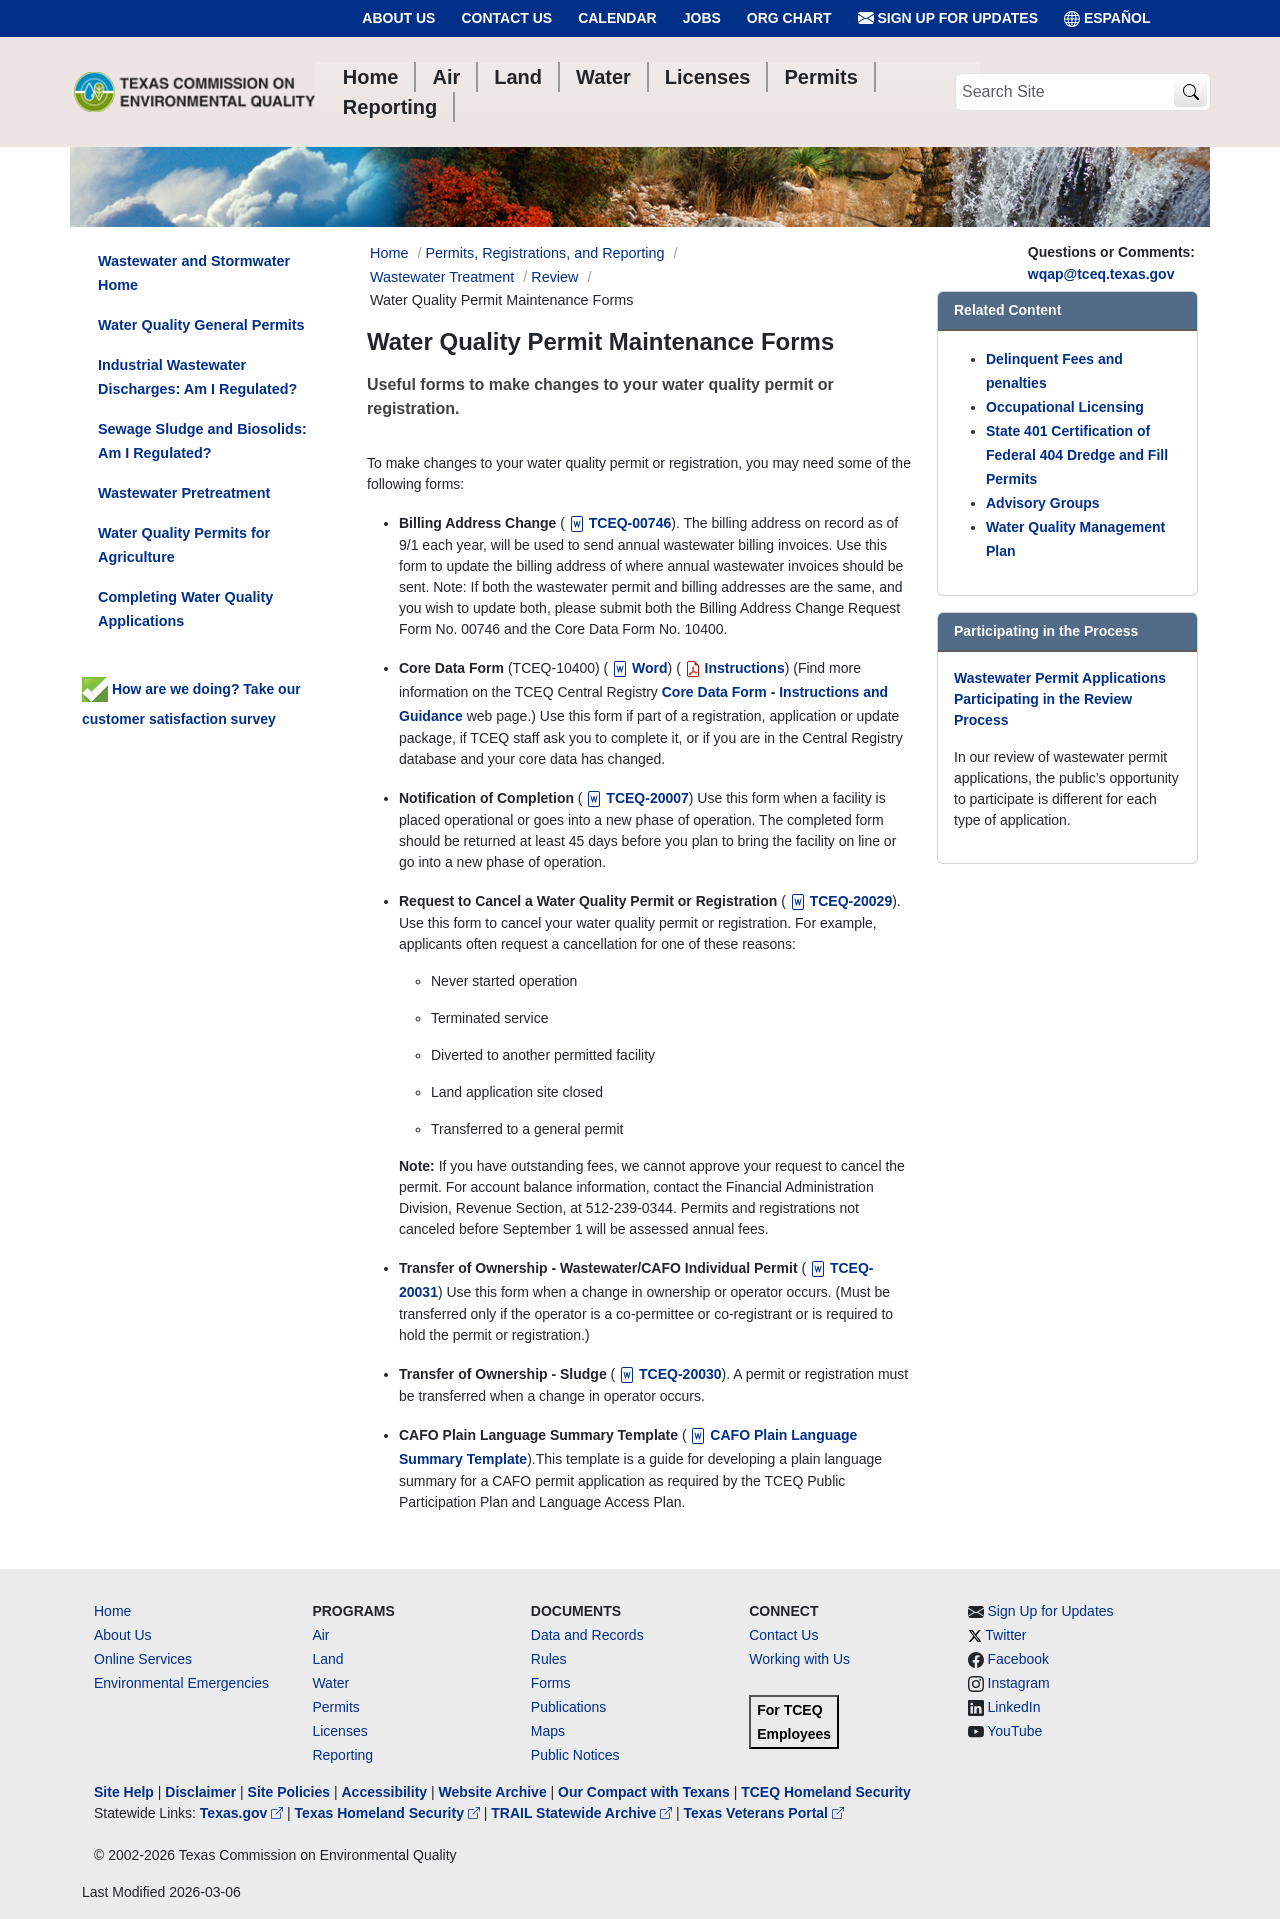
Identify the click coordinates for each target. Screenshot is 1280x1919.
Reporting (342, 1755)
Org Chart (789, 18)
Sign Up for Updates (948, 18)
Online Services (143, 1659)
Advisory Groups (1043, 503)
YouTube (1014, 1731)
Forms (551, 1683)
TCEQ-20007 (636, 798)
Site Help (124, 1792)
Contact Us (506, 18)
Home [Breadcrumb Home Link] (389, 253)
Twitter (1005, 1635)
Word (637, 668)
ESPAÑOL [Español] (1107, 18)
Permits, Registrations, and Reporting (544, 253)
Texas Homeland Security (389, 1813)
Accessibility (386, 1792)
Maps (548, 1731)
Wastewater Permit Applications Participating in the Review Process (1060, 699)
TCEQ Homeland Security (826, 1792)
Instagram (1019, 1683)
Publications (569, 1707)
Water (330, 1683)
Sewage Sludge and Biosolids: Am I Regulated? (202, 441)
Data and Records (587, 1635)
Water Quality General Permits (201, 325)
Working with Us (799, 1659)
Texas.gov (243, 1813)
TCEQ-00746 (618, 523)
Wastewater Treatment (442, 277)
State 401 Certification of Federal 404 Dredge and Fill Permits (1077, 455)
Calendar (617, 18)
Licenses (339, 1731)
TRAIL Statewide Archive (583, 1813)
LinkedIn (1014, 1707)
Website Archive (493, 1792)
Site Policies (289, 1792)
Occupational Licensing (1065, 407)
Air (320, 1635)
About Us (398, 18)
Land (327, 1659)
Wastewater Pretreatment (184, 493)
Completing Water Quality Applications (185, 609)
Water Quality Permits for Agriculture (184, 545)
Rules (549, 1659)
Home (112, 1611)
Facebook (1018, 1659)
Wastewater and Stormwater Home (194, 273)
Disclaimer (200, 1792)
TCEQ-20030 (668, 1374)
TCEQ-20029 (839, 901)
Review (554, 277)
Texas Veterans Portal (764, 1813)
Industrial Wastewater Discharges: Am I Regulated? (197, 377)
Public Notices (575, 1755)
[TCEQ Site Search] (1190, 92)
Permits (335, 1707)
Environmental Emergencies (181, 1683)
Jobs (702, 18)
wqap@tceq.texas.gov (1101, 274)
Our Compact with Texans (644, 1792)
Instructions (733, 668)
